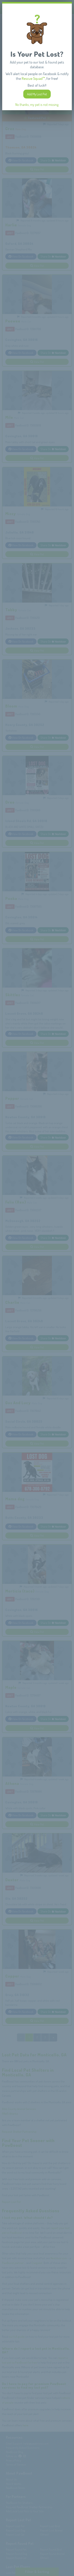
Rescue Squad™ (33, 78)
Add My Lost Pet (37, 94)
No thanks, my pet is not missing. (37, 104)
